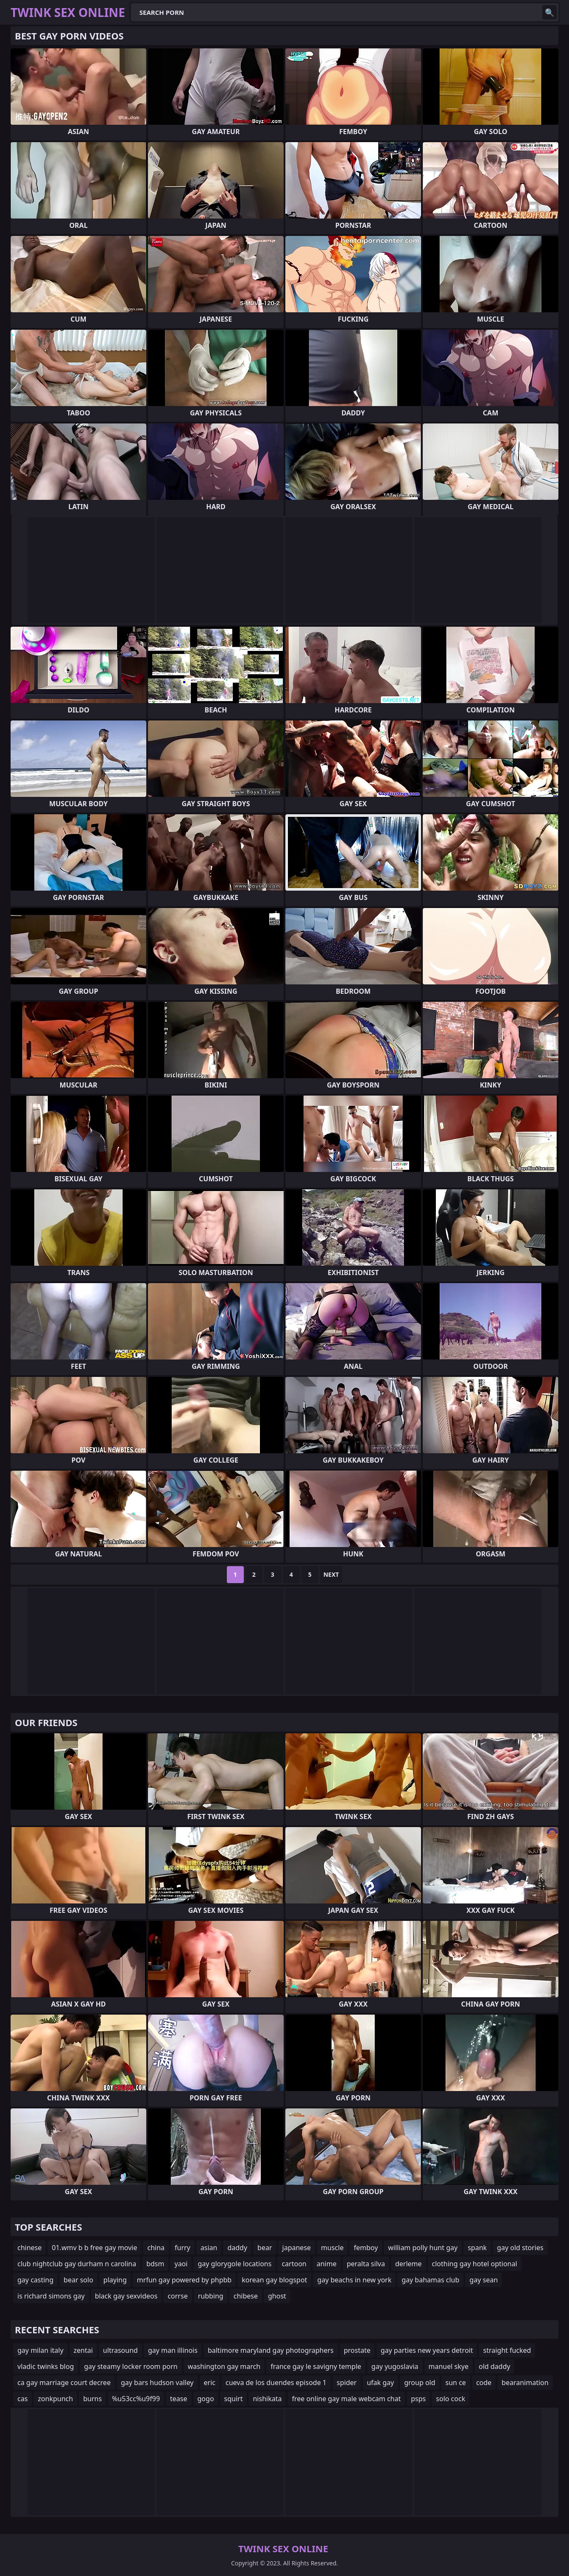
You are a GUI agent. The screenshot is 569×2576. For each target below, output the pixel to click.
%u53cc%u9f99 (136, 2398)
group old (419, 2382)
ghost (277, 2296)
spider (347, 2382)
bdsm (155, 2263)
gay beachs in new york (354, 2279)
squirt (233, 2398)
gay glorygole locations (234, 2263)
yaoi (180, 2263)
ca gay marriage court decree (64, 2382)
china (156, 2247)
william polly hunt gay (422, 2247)
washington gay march (224, 2366)
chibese (246, 2296)
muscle (332, 2247)
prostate (357, 2350)
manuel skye (449, 2366)
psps (418, 2398)
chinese (29, 2247)
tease (178, 2398)
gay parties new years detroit (427, 2350)
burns (92, 2398)
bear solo (78, 2279)
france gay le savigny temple (316, 2366)
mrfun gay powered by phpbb (184, 2279)
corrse (177, 2296)
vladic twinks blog (45, 2366)
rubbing (210, 2296)
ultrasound (120, 2350)
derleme (408, 2263)
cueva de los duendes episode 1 (276, 2382)
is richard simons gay (51, 2296)
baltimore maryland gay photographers (271, 2350)
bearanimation (525, 2382)
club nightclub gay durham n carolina (76, 2263)
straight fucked (507, 2350)
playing (115, 2279)
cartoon (294, 2263)
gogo (206, 2398)
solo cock (450, 2398)
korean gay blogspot (274, 2279)
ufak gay (380, 2382)
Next (331, 1574)
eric (209, 2382)
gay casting (35, 2279)
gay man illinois (173, 2350)
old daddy (494, 2366)
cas (22, 2398)
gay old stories (520, 2247)
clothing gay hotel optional (474, 2263)
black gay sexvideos (126, 2296)
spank (477, 2247)
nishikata (267, 2398)
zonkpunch (55, 2398)
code (483, 2382)
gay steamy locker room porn (130, 2366)
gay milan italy (40, 2350)
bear (264, 2247)
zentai (83, 2350)
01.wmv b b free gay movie (94, 2247)
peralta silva (366, 2263)
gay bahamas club (430, 2279)
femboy (366, 2247)
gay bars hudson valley (157, 2382)
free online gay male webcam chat (346, 2398)
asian (209, 2247)
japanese (296, 2247)
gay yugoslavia (394, 2366)
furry (182, 2247)
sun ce (456, 2382)
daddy (237, 2247)
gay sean (483, 2279)
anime (327, 2263)
